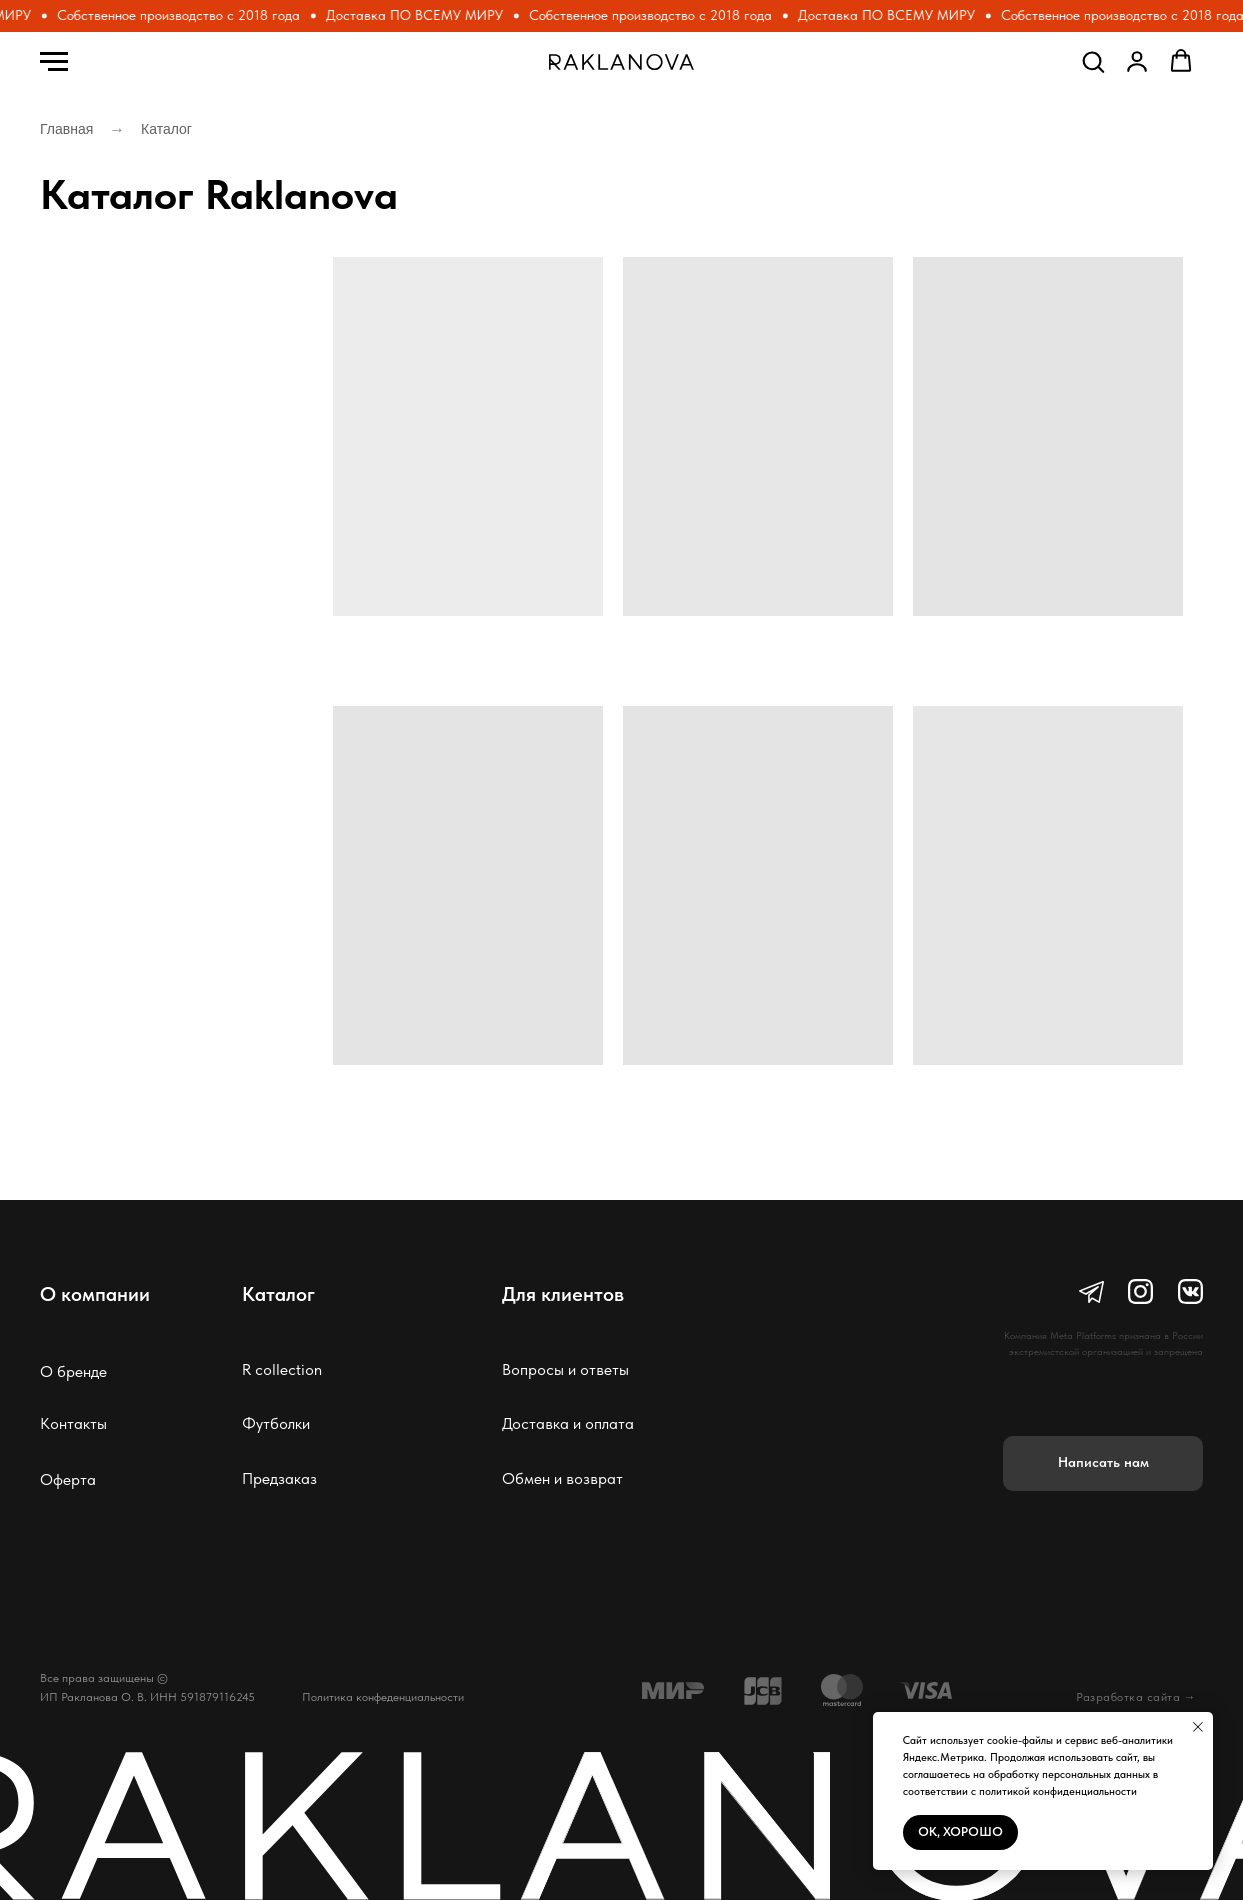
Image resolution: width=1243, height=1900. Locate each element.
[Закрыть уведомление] (1198, 1727)
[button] (1093, 61)
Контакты (73, 1423)
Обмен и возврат (562, 1478)
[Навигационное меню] (54, 62)
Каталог (166, 129)
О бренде (73, 1371)
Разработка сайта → (1136, 1697)
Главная (66, 129)
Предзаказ (279, 1478)
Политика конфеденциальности (383, 1697)
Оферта (68, 1479)
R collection (282, 1369)
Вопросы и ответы (565, 1369)
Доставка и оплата (568, 1423)
